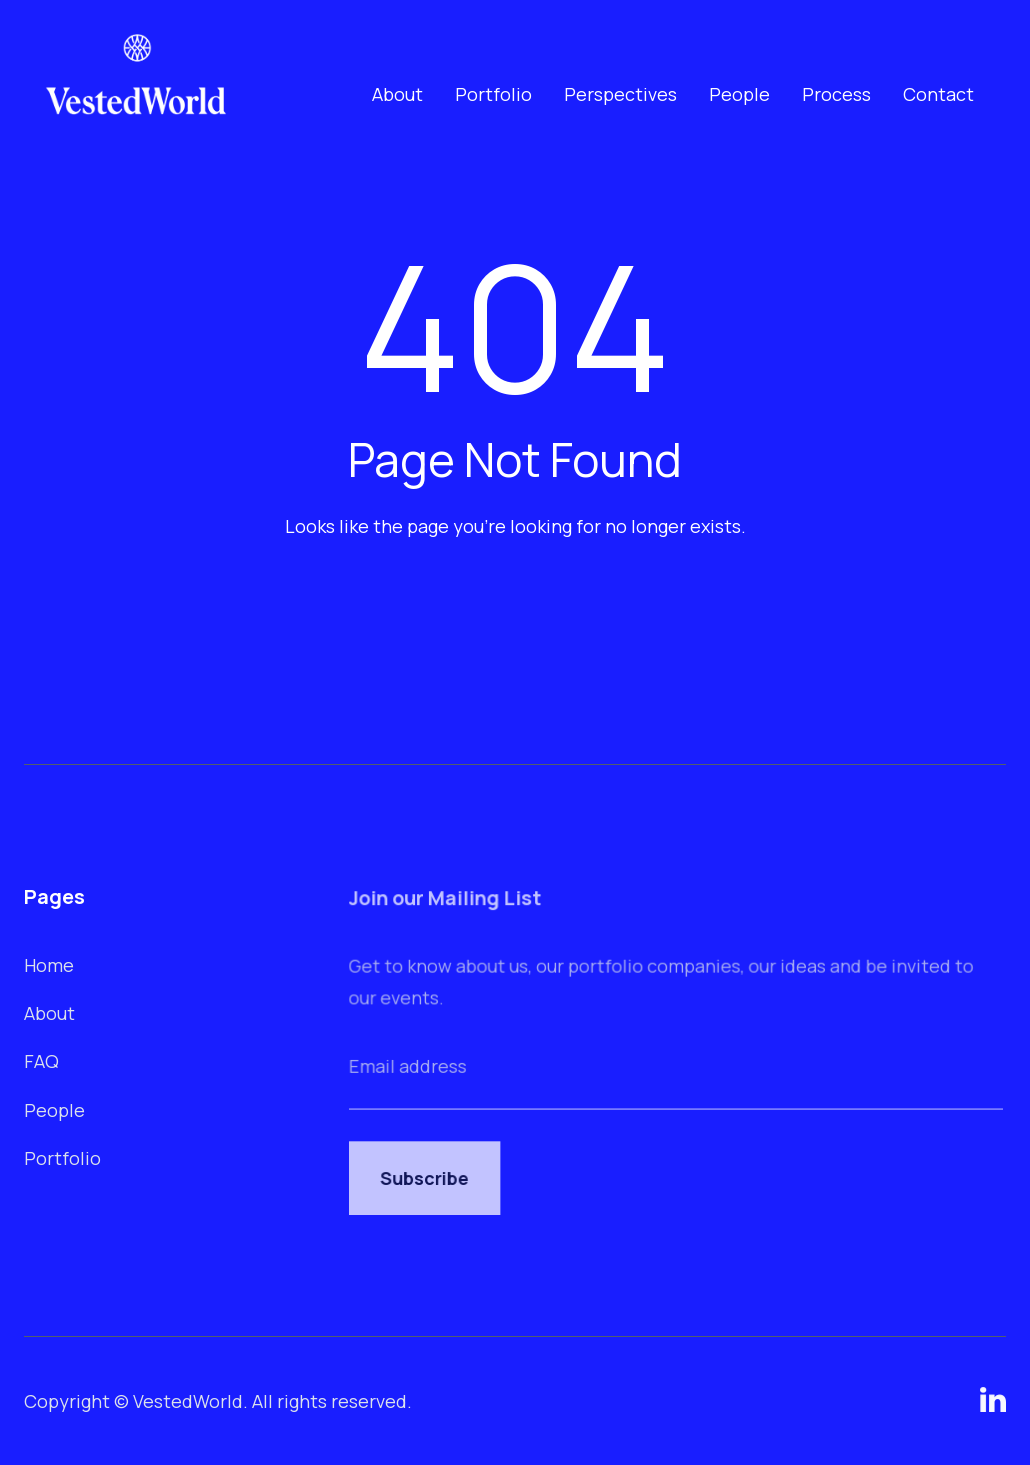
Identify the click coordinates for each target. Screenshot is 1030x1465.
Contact (938, 94)
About (397, 94)
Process (836, 94)
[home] (137, 94)
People (739, 94)
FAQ (42, 1061)
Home (50, 965)
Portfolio (493, 94)
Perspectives (620, 94)
